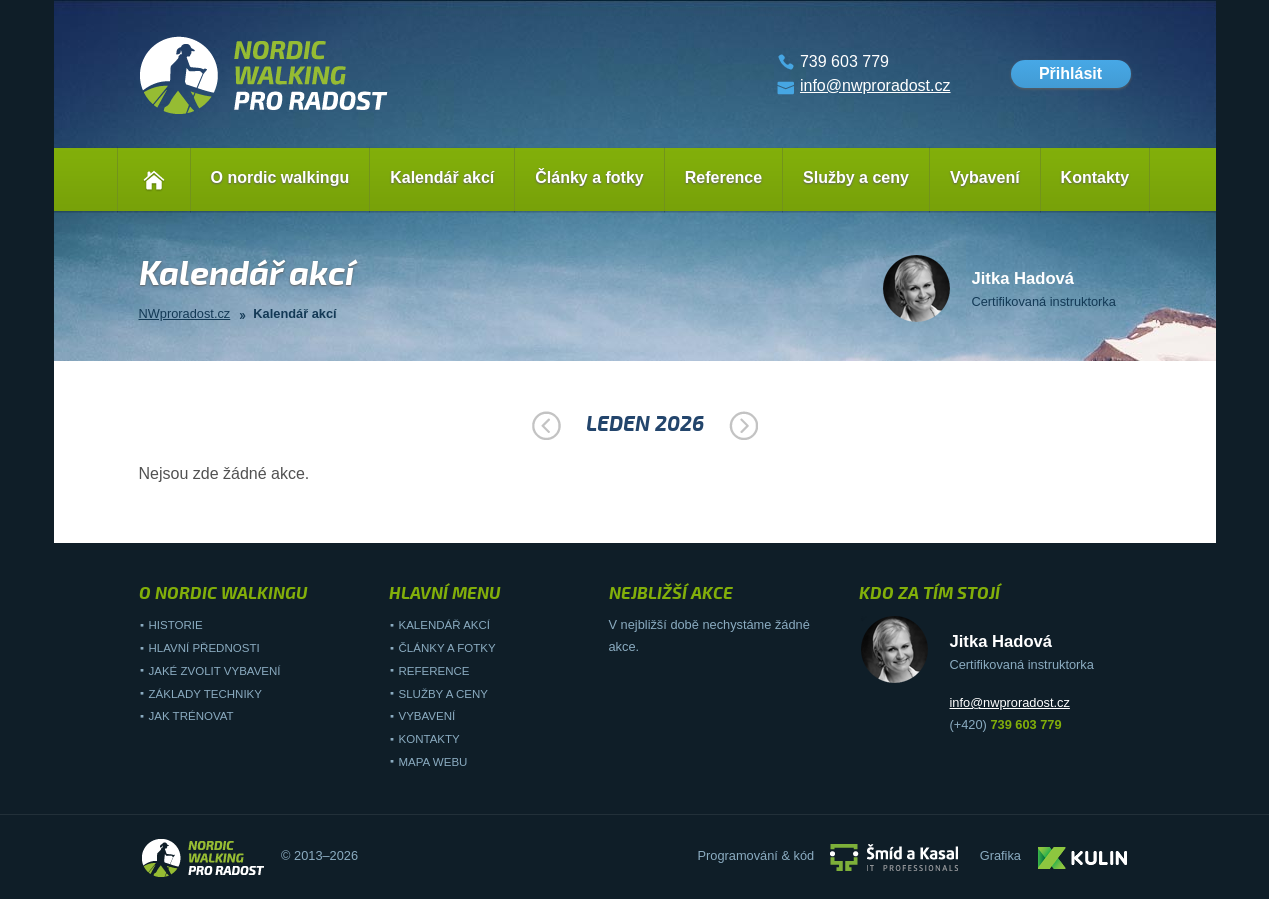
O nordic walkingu (280, 177)
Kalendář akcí (442, 177)
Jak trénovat (191, 716)
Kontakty (1095, 177)
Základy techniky (206, 694)
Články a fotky (589, 177)
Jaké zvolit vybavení (215, 671)
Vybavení (985, 177)
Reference (723, 177)
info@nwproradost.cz (875, 85)
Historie (176, 625)
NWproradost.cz (185, 313)
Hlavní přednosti (204, 648)
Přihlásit (1070, 73)
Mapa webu (433, 762)
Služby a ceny (856, 177)
